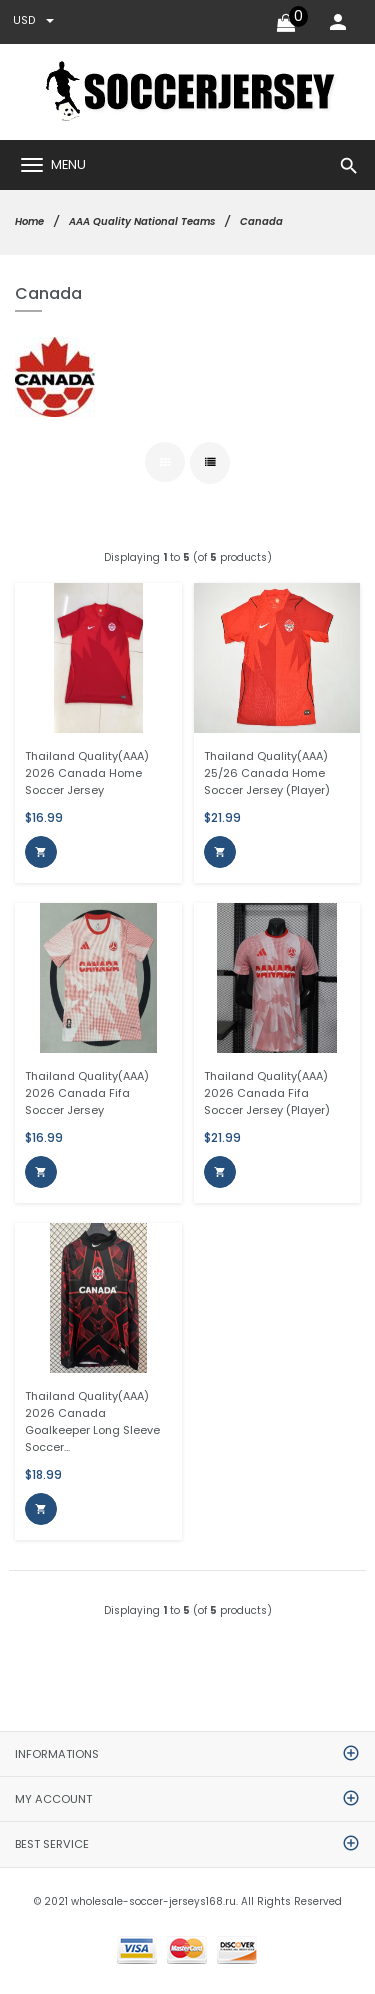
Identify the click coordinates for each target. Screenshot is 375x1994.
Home (29, 221)
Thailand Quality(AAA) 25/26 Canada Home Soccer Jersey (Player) (267, 773)
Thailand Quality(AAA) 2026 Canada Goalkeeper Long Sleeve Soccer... (92, 1421)
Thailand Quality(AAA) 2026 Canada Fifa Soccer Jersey (87, 1093)
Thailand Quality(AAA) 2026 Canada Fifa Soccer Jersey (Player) (267, 1093)
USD (33, 20)
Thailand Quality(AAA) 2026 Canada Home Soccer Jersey (87, 773)
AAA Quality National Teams (142, 221)
